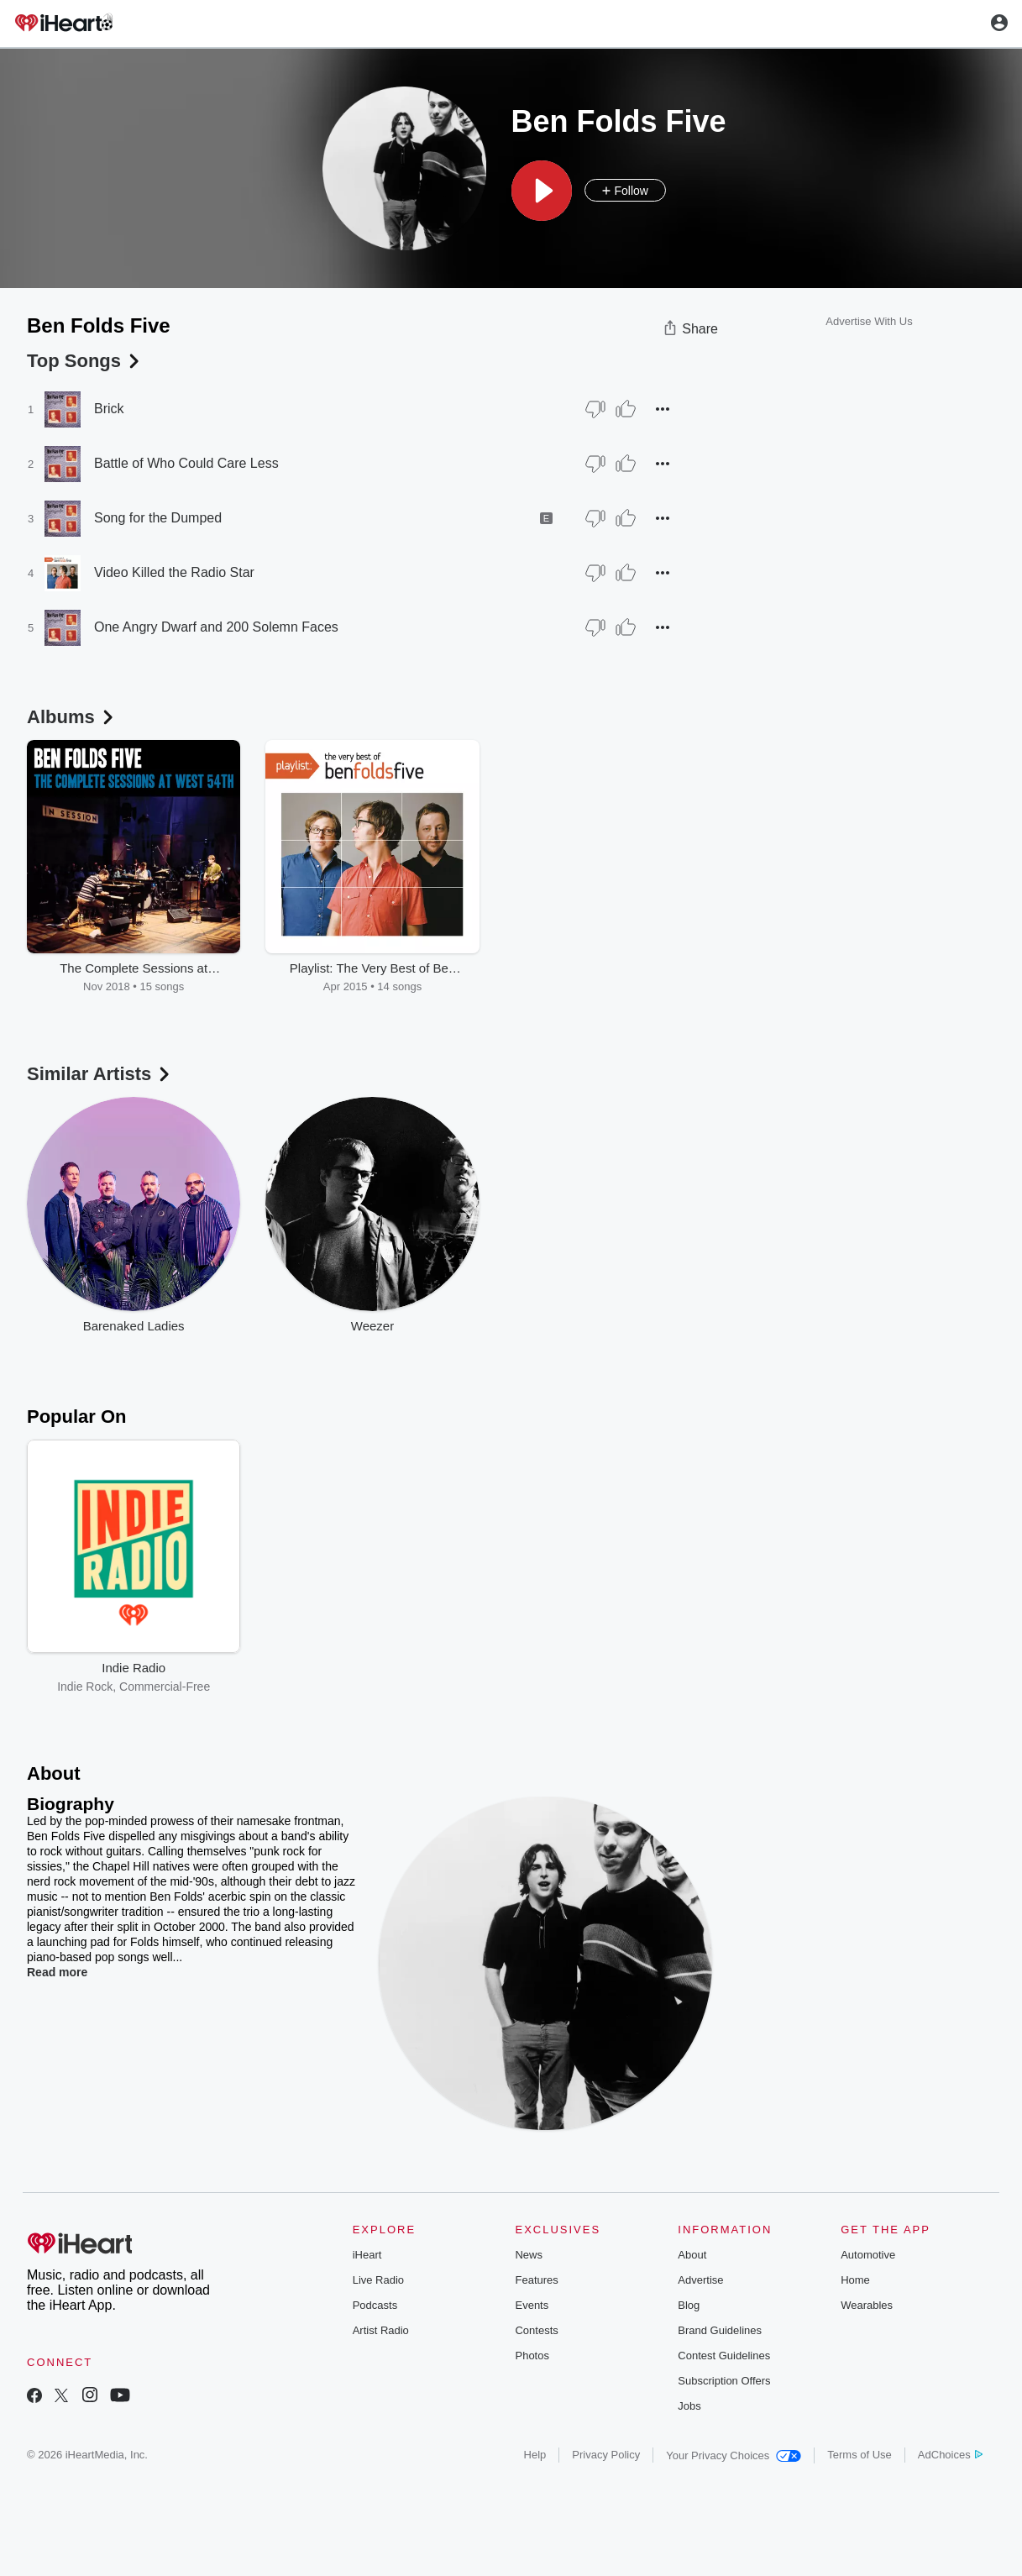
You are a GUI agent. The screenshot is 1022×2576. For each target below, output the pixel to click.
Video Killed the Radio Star (174, 572)
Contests (536, 2330)
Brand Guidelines (720, 2330)
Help (535, 2454)
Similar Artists (100, 1073)
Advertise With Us (868, 321)
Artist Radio (381, 2330)
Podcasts (375, 2305)
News (528, 2254)
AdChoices (950, 2454)
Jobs (689, 2406)
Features (536, 2280)
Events (531, 2305)
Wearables (867, 2305)
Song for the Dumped (158, 518)
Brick (109, 408)
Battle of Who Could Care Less (186, 463)
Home (855, 2280)
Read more (57, 1972)
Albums (72, 716)
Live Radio (378, 2280)
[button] (541, 190)
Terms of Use (859, 2454)
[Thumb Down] (595, 409)
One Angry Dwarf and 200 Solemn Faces (216, 627)
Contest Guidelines (724, 2355)
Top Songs (85, 360)
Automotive (868, 2254)
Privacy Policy (606, 2454)
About (692, 2254)
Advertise (700, 2280)
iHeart (367, 2254)
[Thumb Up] (626, 409)
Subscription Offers (724, 2380)
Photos (531, 2355)
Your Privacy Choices (733, 2455)
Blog (689, 2305)
